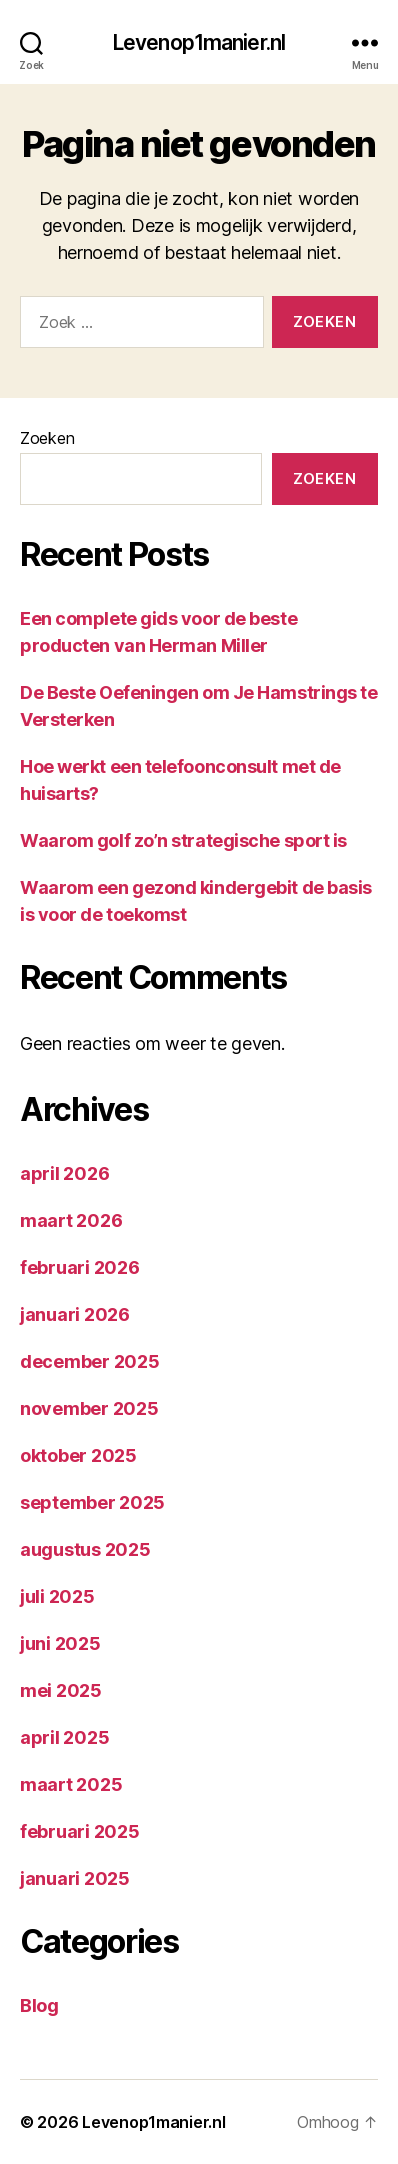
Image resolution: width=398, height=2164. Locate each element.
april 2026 (64, 1173)
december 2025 (90, 1361)
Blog (39, 2005)
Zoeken (47, 438)
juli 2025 (57, 1596)
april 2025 (64, 1737)
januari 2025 (75, 1878)
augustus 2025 (85, 1549)
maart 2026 (71, 1220)
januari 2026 (75, 1314)
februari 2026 (80, 1267)
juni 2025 (60, 1643)
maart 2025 (71, 1784)
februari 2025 (80, 1831)
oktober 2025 (78, 1455)
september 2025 (92, 1502)
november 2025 (89, 1408)
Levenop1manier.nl (199, 42)
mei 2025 (61, 1690)
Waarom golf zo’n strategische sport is (183, 840)
